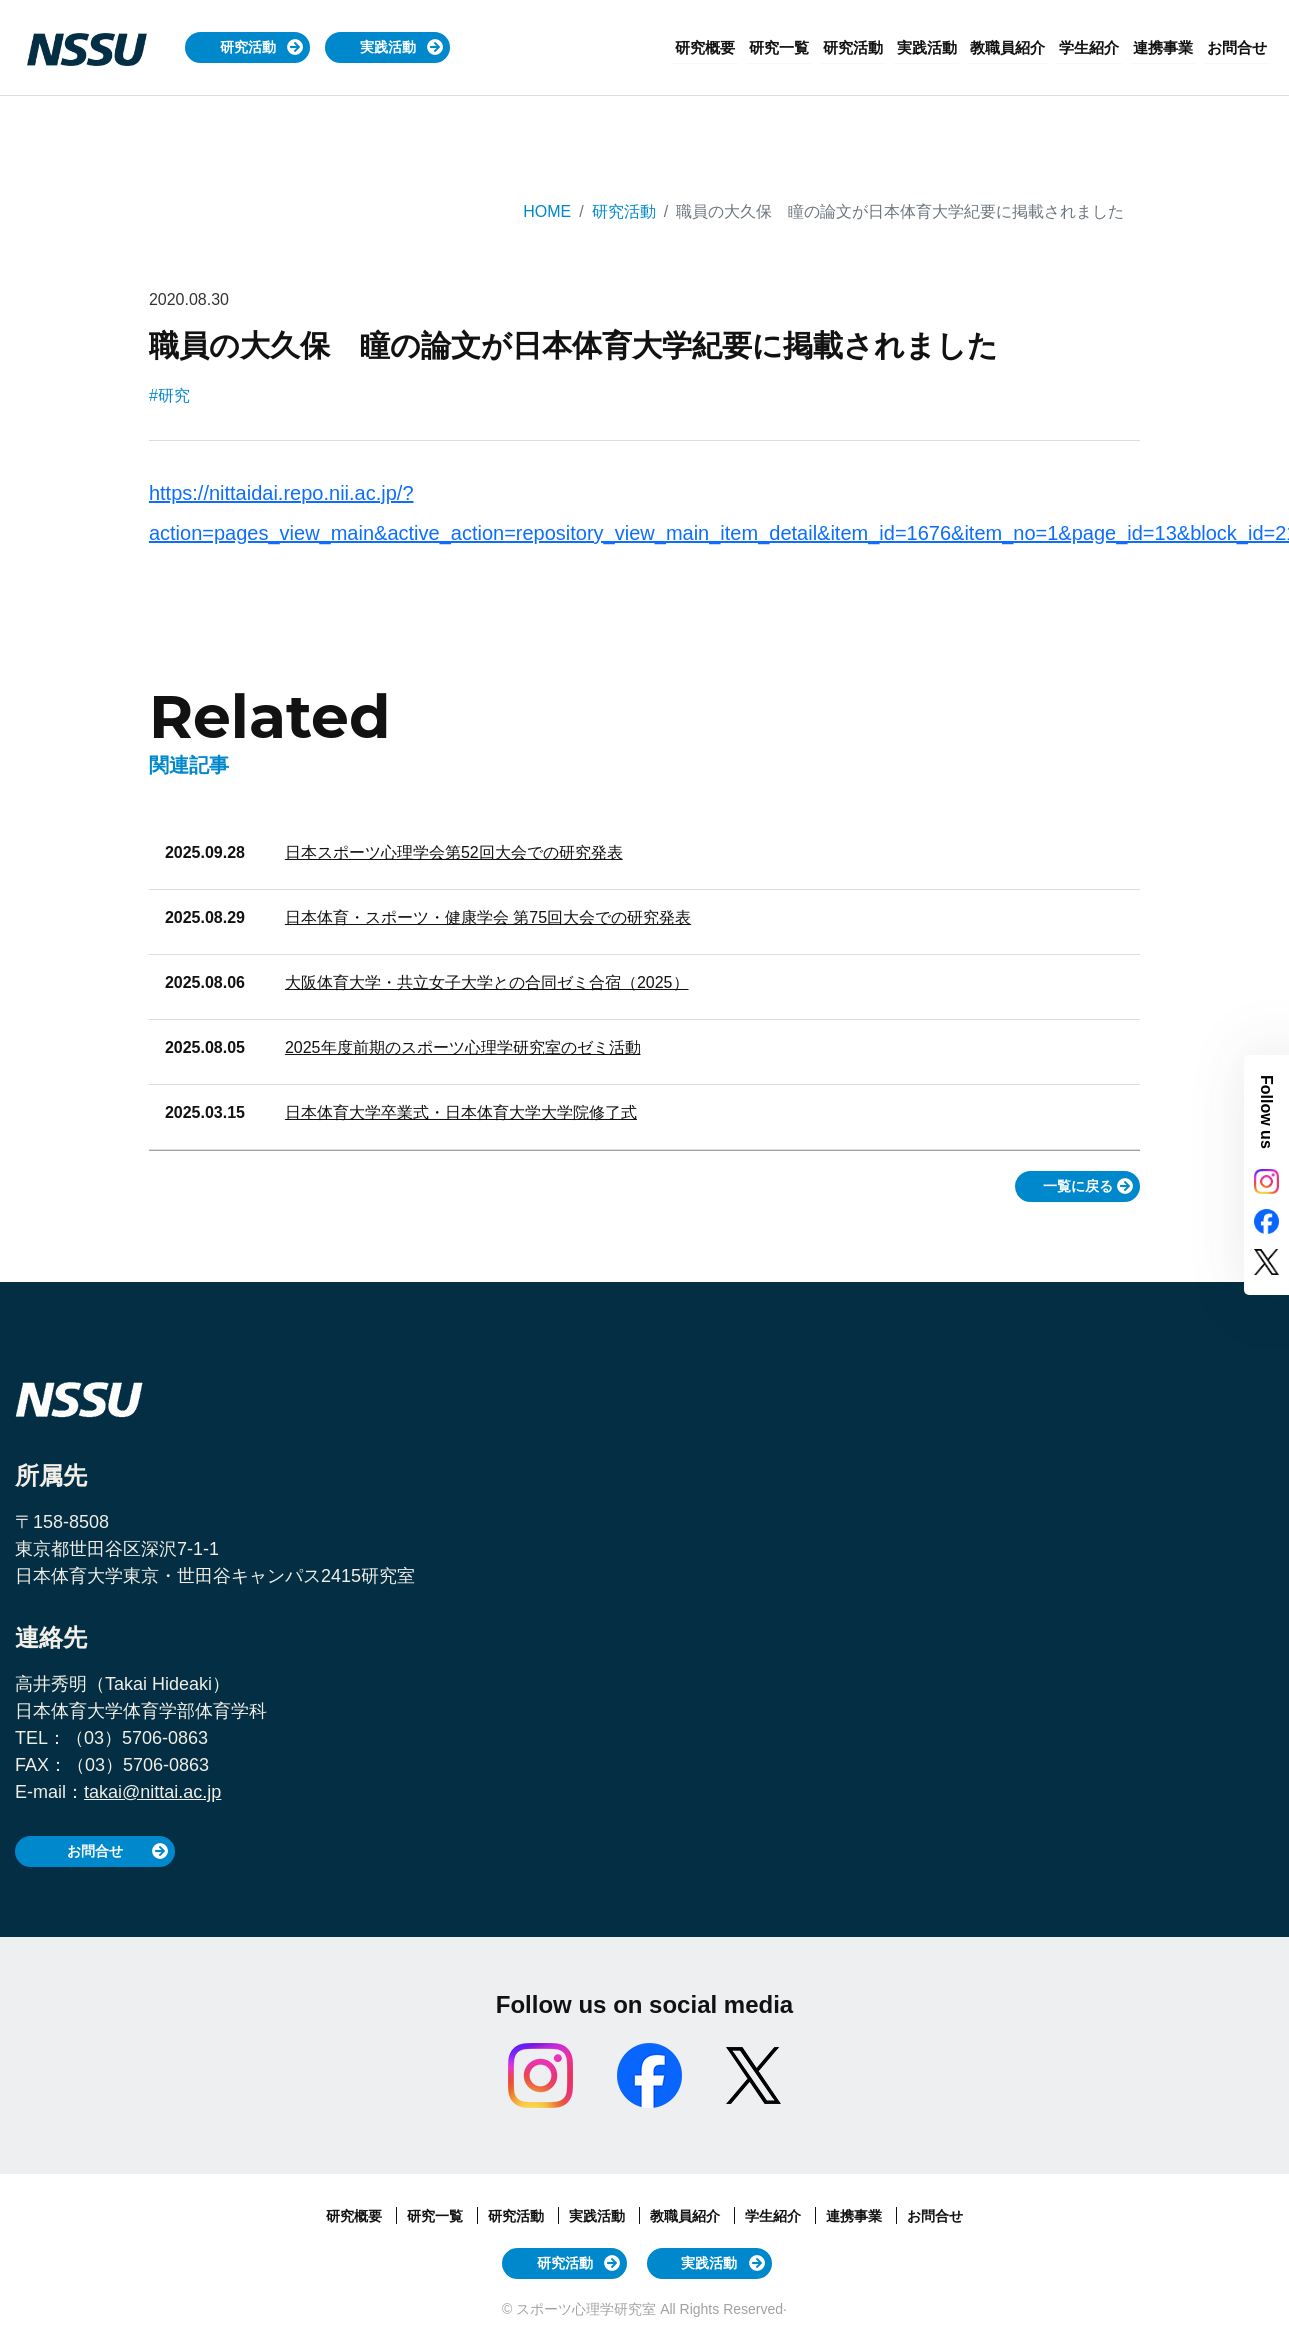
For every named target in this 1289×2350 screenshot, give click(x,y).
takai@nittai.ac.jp (152, 1792)
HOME (547, 211)
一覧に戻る (1078, 1186)
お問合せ (1239, 47)
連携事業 (1169, 47)
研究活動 (248, 47)
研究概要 (734, 47)
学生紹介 (1099, 47)
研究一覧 (804, 47)
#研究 (169, 395)
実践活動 (388, 47)
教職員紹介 (1021, 47)
